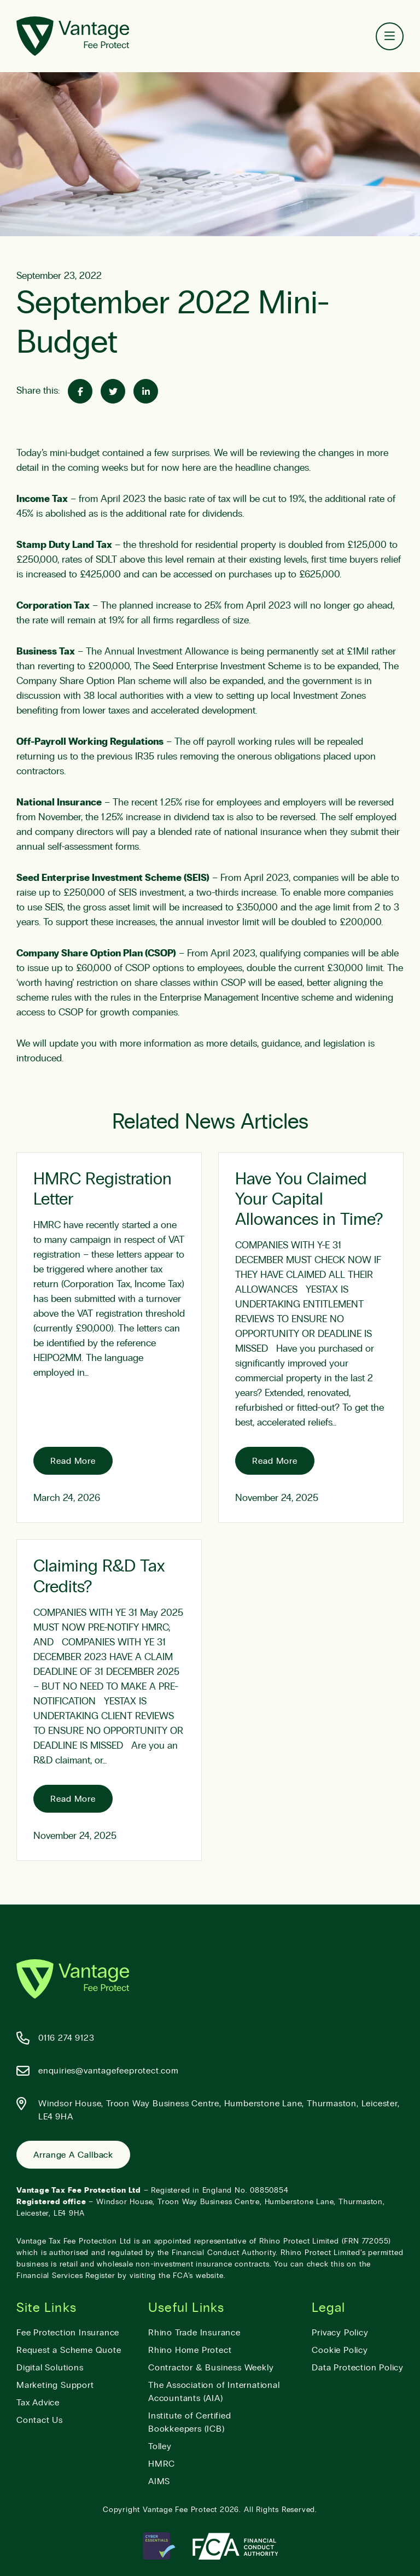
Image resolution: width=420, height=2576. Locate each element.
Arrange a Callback (73, 2155)
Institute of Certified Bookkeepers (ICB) (189, 2422)
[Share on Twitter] (113, 391)
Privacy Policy (340, 2332)
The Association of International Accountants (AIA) (214, 2392)
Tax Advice (38, 2402)
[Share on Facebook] (80, 391)
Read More (73, 1461)
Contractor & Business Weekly (210, 2367)
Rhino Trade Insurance (194, 2332)
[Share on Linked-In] (145, 391)
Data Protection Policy (358, 2367)
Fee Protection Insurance (67, 2332)
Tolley (160, 2446)
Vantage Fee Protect (180, 2510)
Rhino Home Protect (189, 2350)
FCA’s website (198, 2276)
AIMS (159, 2481)
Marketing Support (55, 2385)
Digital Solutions (50, 2367)
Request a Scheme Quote (68, 2350)
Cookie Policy (340, 2350)
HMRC (161, 2464)
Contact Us (39, 2420)
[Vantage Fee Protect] (72, 36)
